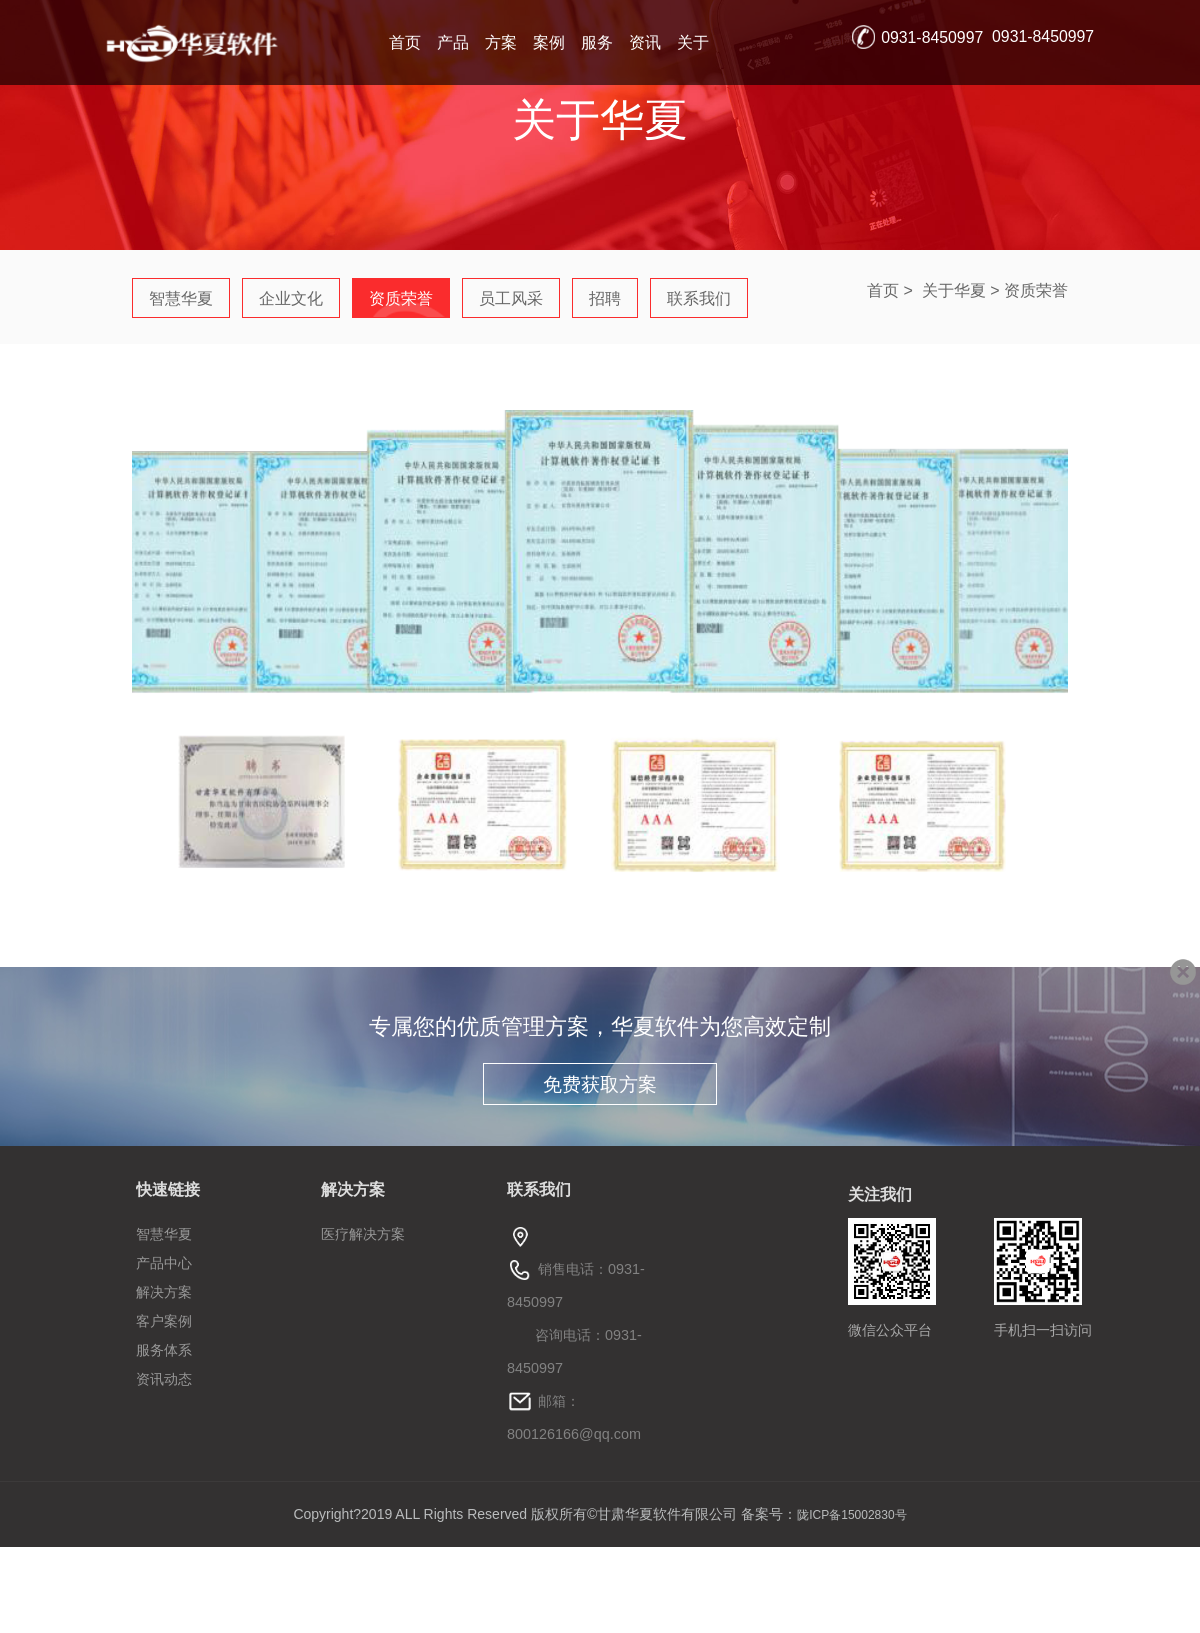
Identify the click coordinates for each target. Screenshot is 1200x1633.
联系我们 (539, 1189)
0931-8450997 (932, 37)
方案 (501, 42)
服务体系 (164, 1350)
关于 (693, 42)
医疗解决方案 (363, 1234)
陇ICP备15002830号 (851, 1515)
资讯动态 (164, 1379)
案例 (549, 42)
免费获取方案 (600, 1084)
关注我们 (880, 1194)
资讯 (645, 42)
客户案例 (164, 1321)
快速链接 (168, 1189)
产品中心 (164, 1263)
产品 (453, 42)
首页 (405, 42)
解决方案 (164, 1292)
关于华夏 (954, 290)
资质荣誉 (1036, 290)
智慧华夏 (164, 1234)
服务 (597, 42)
